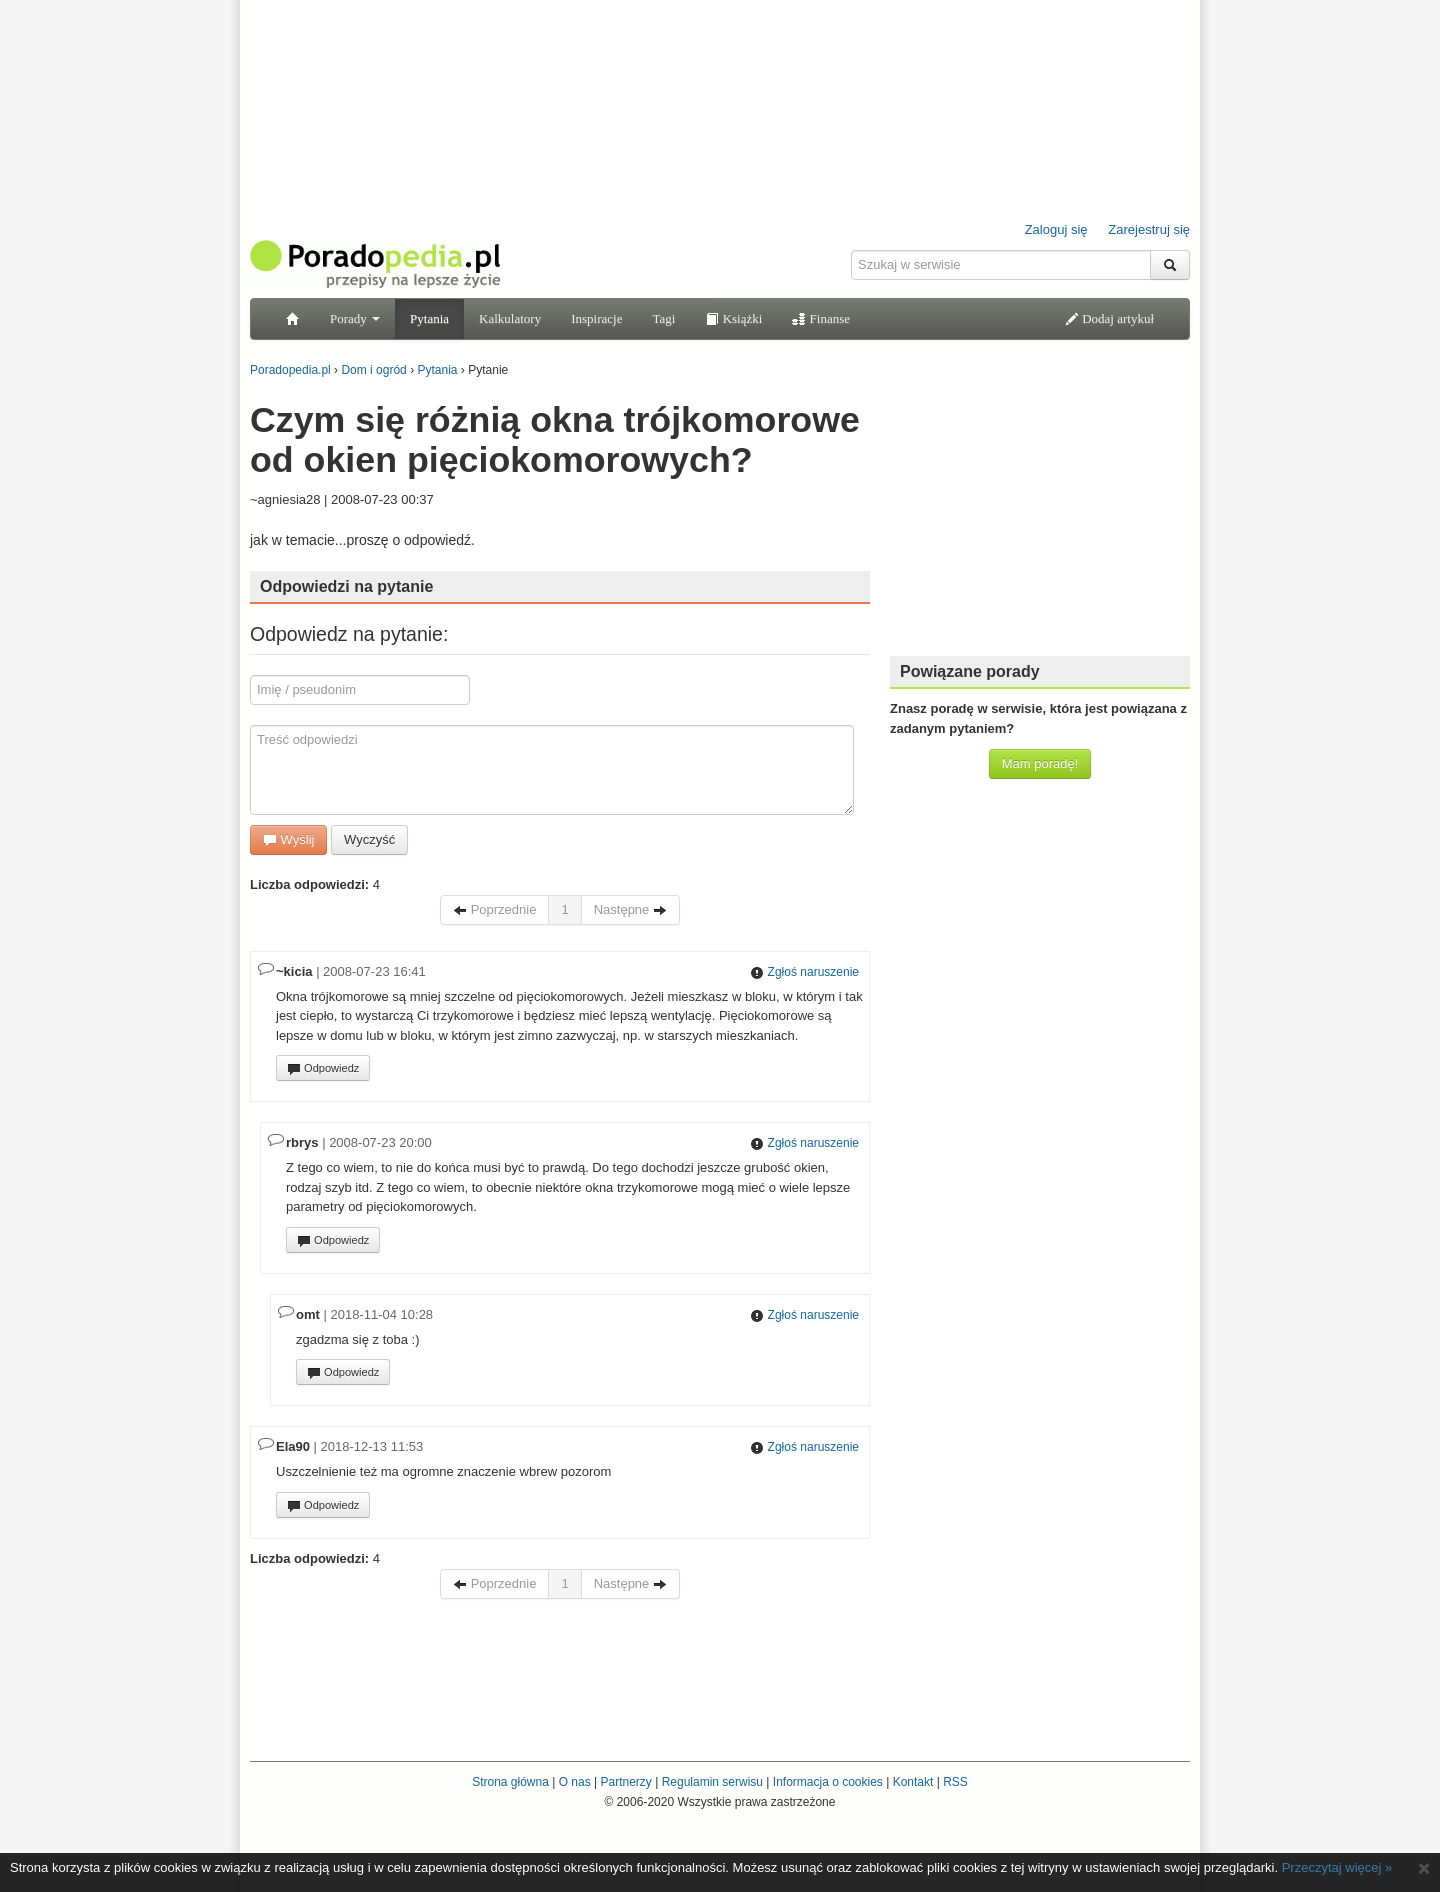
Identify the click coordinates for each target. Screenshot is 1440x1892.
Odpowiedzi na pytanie (346, 586)
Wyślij (288, 839)
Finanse (821, 318)
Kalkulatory (510, 318)
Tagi (663, 318)
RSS (955, 1782)
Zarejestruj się (1149, 229)
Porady (355, 318)
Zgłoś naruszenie (804, 972)
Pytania (429, 318)
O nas (575, 1782)
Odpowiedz (323, 1069)
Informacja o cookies (828, 1782)
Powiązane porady (970, 671)
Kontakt (913, 1782)
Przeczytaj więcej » (1337, 1867)
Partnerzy (625, 1782)
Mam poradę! (1040, 763)
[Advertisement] (1040, 515)
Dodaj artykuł (1109, 318)
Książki (733, 318)
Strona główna (510, 1782)
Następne (630, 909)
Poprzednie (494, 909)
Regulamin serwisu (712, 1782)
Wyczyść (369, 839)
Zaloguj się (1056, 229)
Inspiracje (596, 318)
